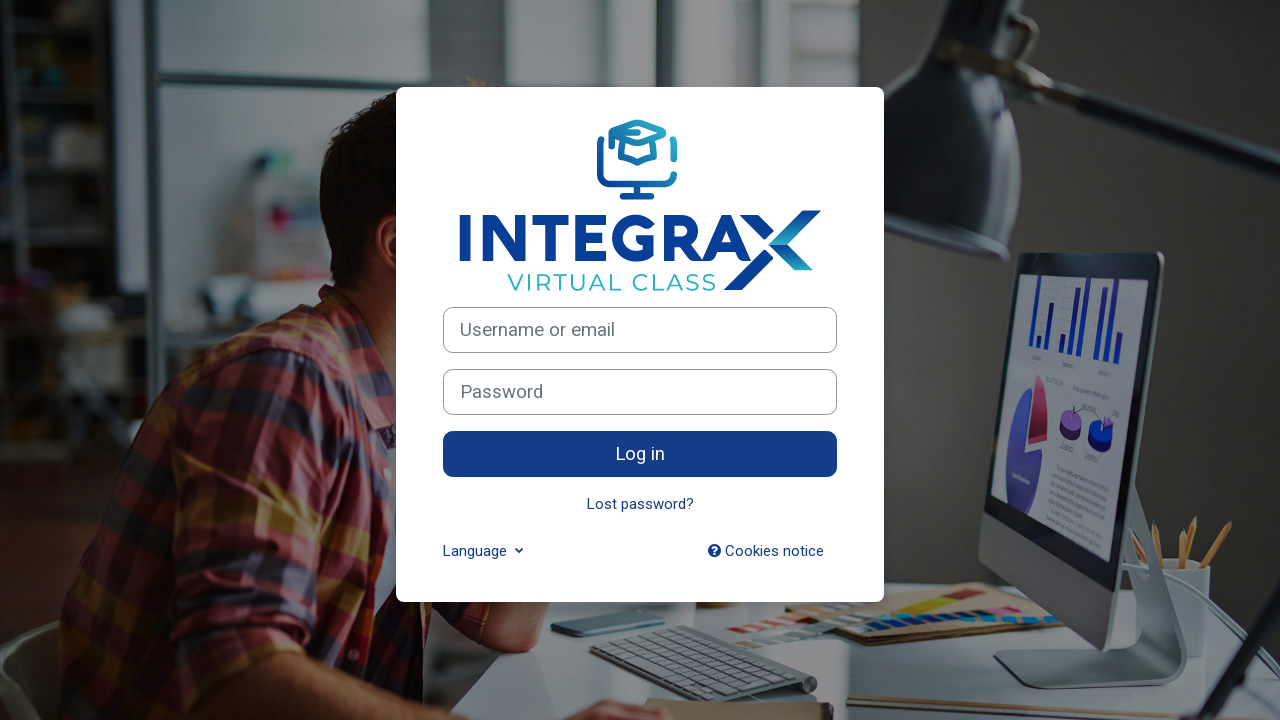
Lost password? (640, 504)
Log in (640, 454)
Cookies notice (766, 551)
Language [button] (477, 551)
